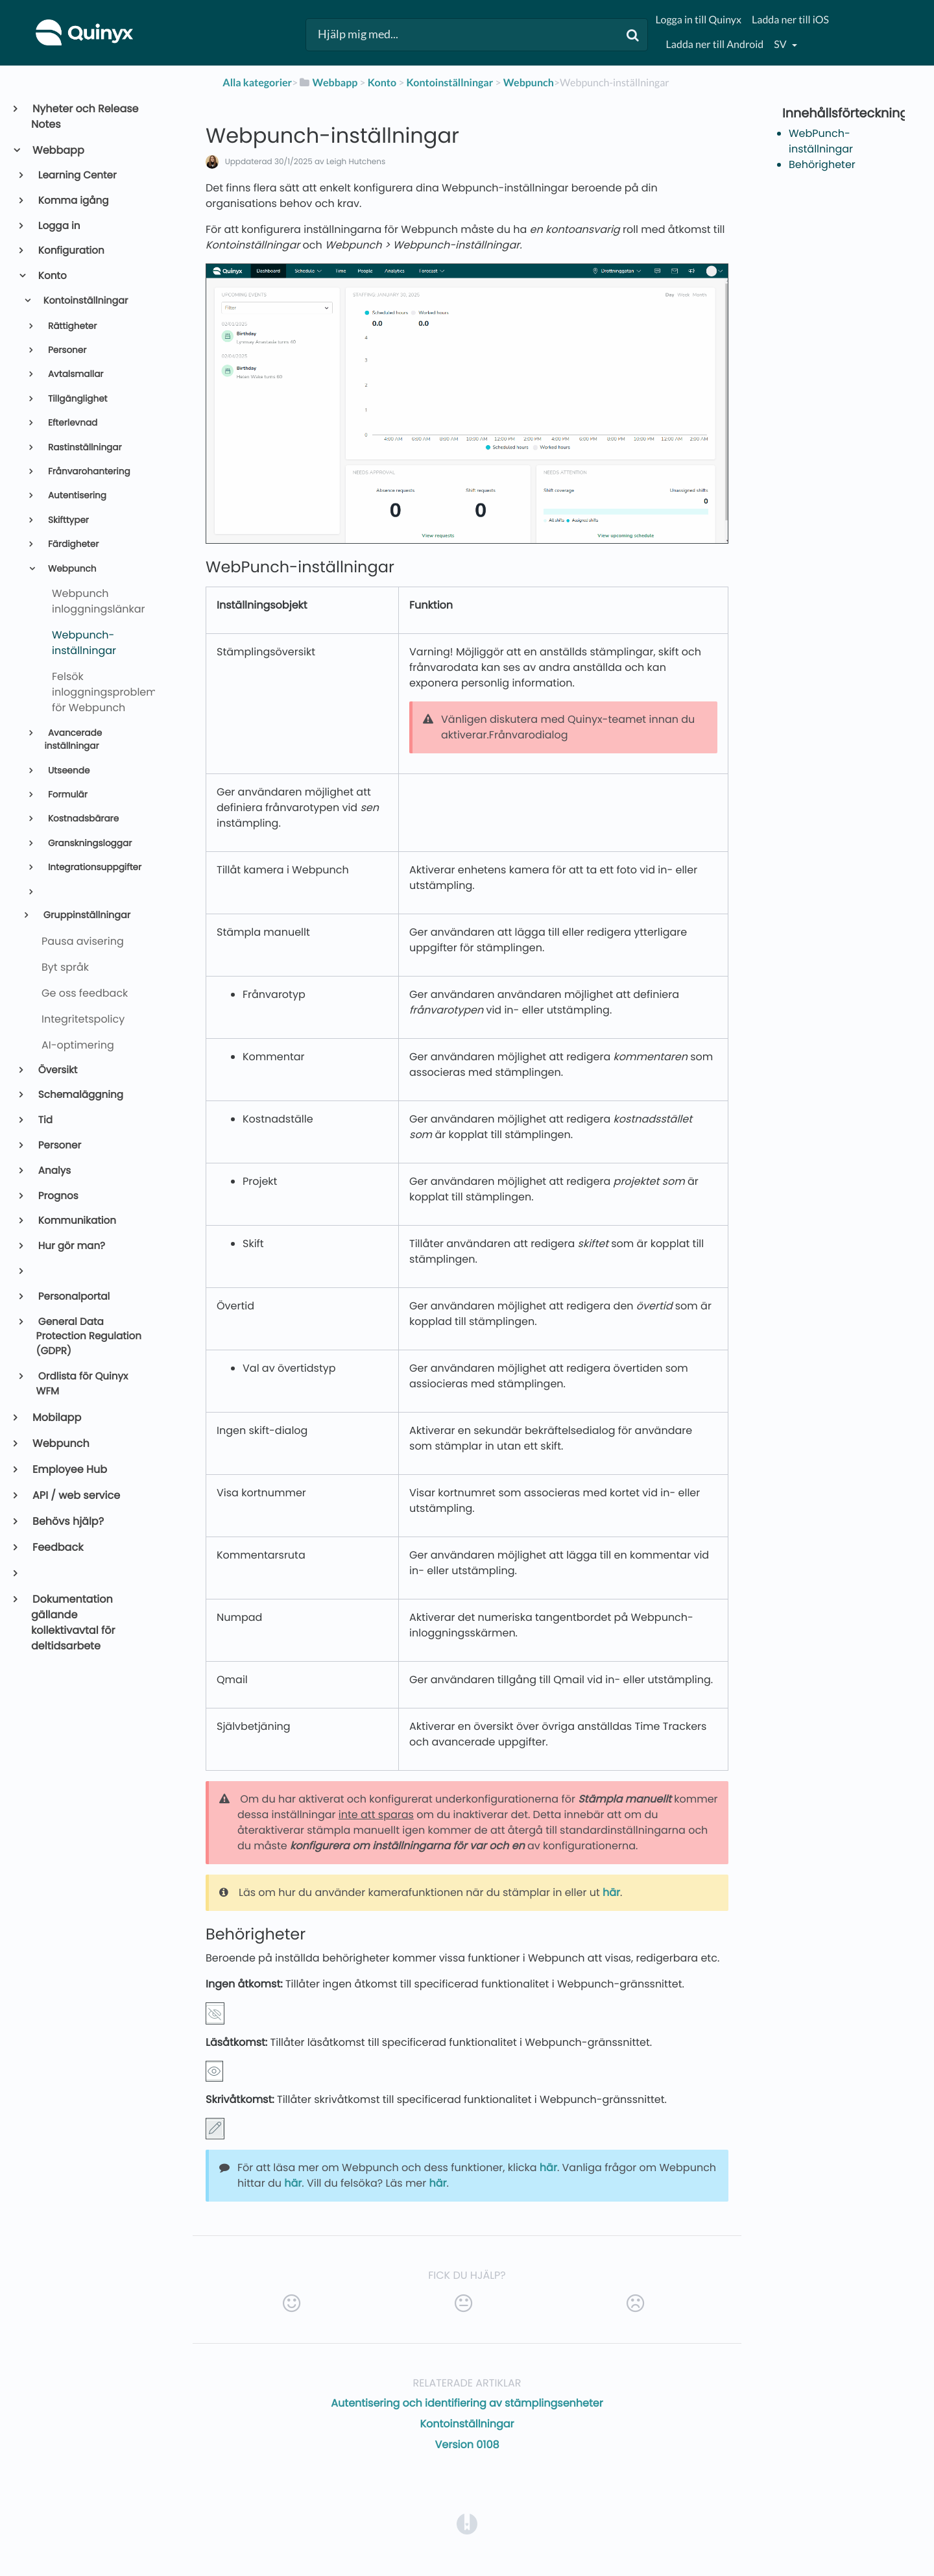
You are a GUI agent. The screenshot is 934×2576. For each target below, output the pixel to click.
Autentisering (75, 495)
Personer (65, 350)
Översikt (57, 1070)
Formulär (66, 794)
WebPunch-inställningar (821, 141)
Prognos (57, 1196)
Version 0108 (467, 2444)
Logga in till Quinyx (698, 20)
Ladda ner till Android (715, 44)
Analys (53, 1171)
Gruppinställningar (85, 915)
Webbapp (57, 150)
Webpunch (70, 569)
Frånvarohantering (87, 471)
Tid (44, 1120)
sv (781, 44)
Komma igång (72, 201)
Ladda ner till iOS (790, 20)
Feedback (57, 1547)
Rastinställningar (83, 447)
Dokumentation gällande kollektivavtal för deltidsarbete (73, 1622)
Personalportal (73, 1297)
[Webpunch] (528, 83)
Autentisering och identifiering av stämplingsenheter (467, 2403)
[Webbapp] (327, 83)
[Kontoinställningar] (450, 83)
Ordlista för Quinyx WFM (82, 1384)
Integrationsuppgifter (93, 867)
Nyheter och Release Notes (85, 116)
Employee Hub (69, 1469)
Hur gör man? (70, 1246)
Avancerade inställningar (73, 739)
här (611, 1892)
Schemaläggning (79, 1095)
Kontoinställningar (84, 301)
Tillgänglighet (76, 399)
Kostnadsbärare (82, 818)
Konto (51, 276)
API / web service (75, 1495)
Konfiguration (70, 251)
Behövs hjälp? (67, 1521)
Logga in (58, 226)
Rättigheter (71, 326)
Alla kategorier (257, 83)
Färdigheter (72, 544)
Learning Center (76, 175)
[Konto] (382, 83)
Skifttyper (67, 520)
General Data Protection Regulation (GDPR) (88, 1337)
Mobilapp (56, 1417)
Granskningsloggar (88, 843)
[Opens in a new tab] (467, 2523)
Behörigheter (822, 164)
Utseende (67, 770)
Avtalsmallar (74, 374)
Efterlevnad (71, 423)
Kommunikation (76, 1221)
